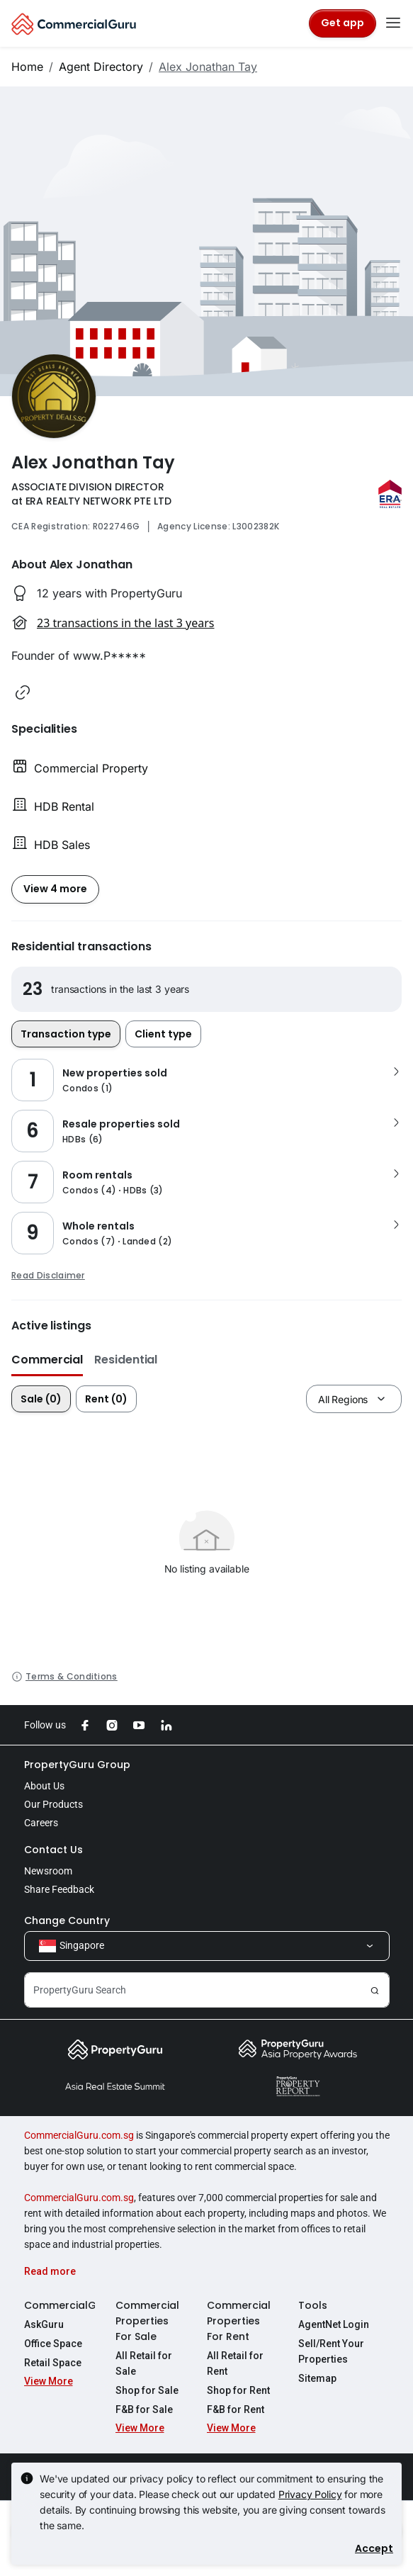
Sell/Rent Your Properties (331, 2351)
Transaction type (66, 1034)
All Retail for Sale (143, 2363)
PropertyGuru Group (77, 1764)
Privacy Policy (310, 2494)
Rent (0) (106, 1399)
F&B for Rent (235, 2409)
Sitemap (317, 2378)
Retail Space (52, 2362)
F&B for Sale (144, 2409)
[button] (22, 692)
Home (27, 67)
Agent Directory (101, 67)
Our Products (53, 1804)
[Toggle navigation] (393, 23)
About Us (44, 1786)
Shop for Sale (147, 2390)
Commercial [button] (47, 1359)
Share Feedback (59, 1889)
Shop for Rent (238, 2390)
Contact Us (53, 1850)
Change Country (67, 1920)
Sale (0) (41, 1399)
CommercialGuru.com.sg (79, 2135)
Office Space (53, 2343)
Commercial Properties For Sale (147, 2321)
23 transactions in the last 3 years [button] (125, 623)
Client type (163, 1034)
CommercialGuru (59, 2305)
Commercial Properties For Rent (239, 2321)
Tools (312, 2305)
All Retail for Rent (235, 2363)
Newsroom (48, 1871)
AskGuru (44, 2324)
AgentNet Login (333, 2324)
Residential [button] (125, 1359)
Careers (41, 1822)
